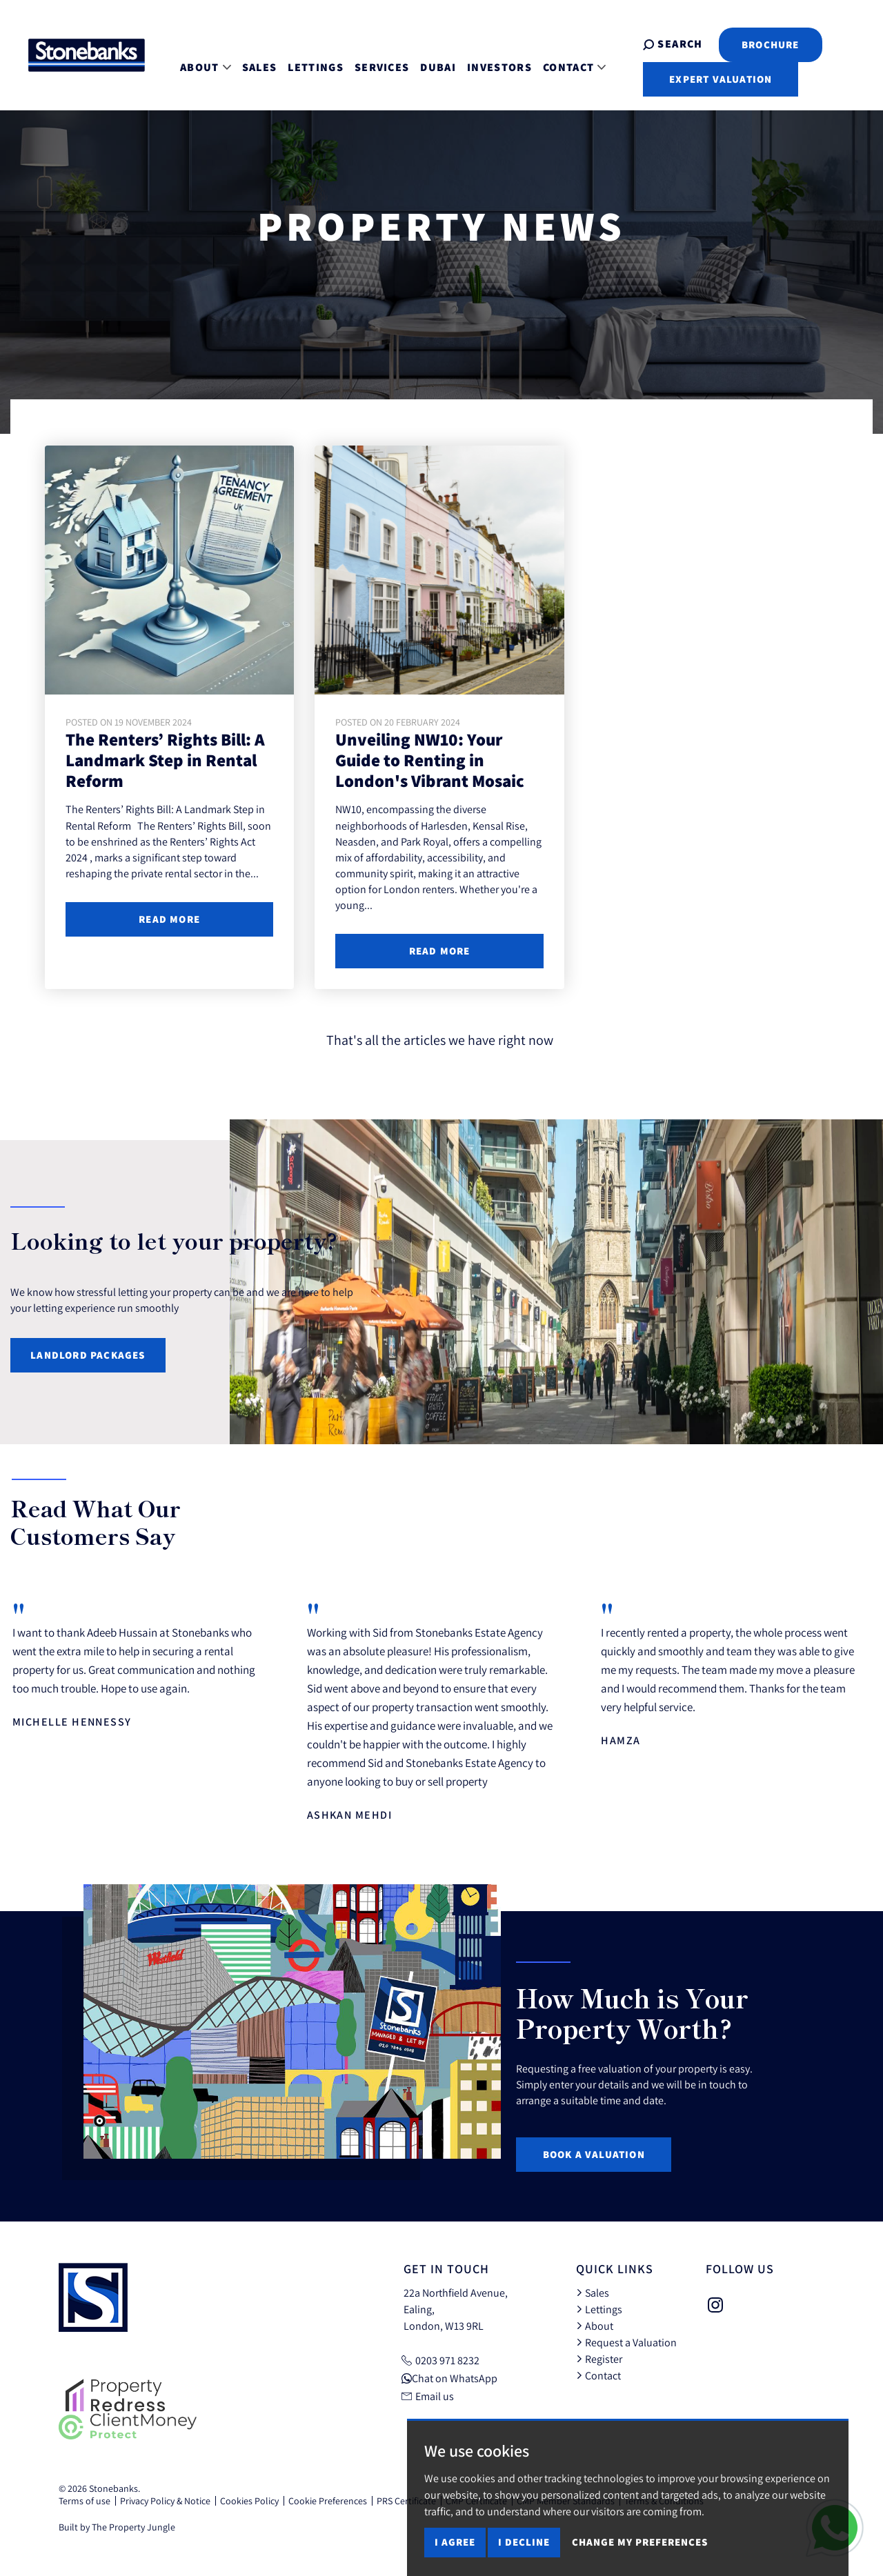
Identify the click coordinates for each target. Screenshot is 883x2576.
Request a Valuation (626, 2342)
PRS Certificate (406, 2501)
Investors (489, 60)
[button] (838, 1525)
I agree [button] (455, 2541)
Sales (249, 60)
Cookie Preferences (327, 2501)
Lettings (305, 60)
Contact (598, 2375)
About (594, 2326)
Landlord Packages (87, 1354)
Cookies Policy (249, 2501)
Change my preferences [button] (640, 2541)
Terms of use (84, 2501)
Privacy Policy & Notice (165, 2501)
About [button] (195, 60)
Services (371, 60)
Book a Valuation (594, 2154)
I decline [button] (524, 2541)
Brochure (744, 44)
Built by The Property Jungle (117, 2527)
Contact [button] (564, 60)
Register (599, 2359)
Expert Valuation (694, 79)
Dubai (428, 60)
